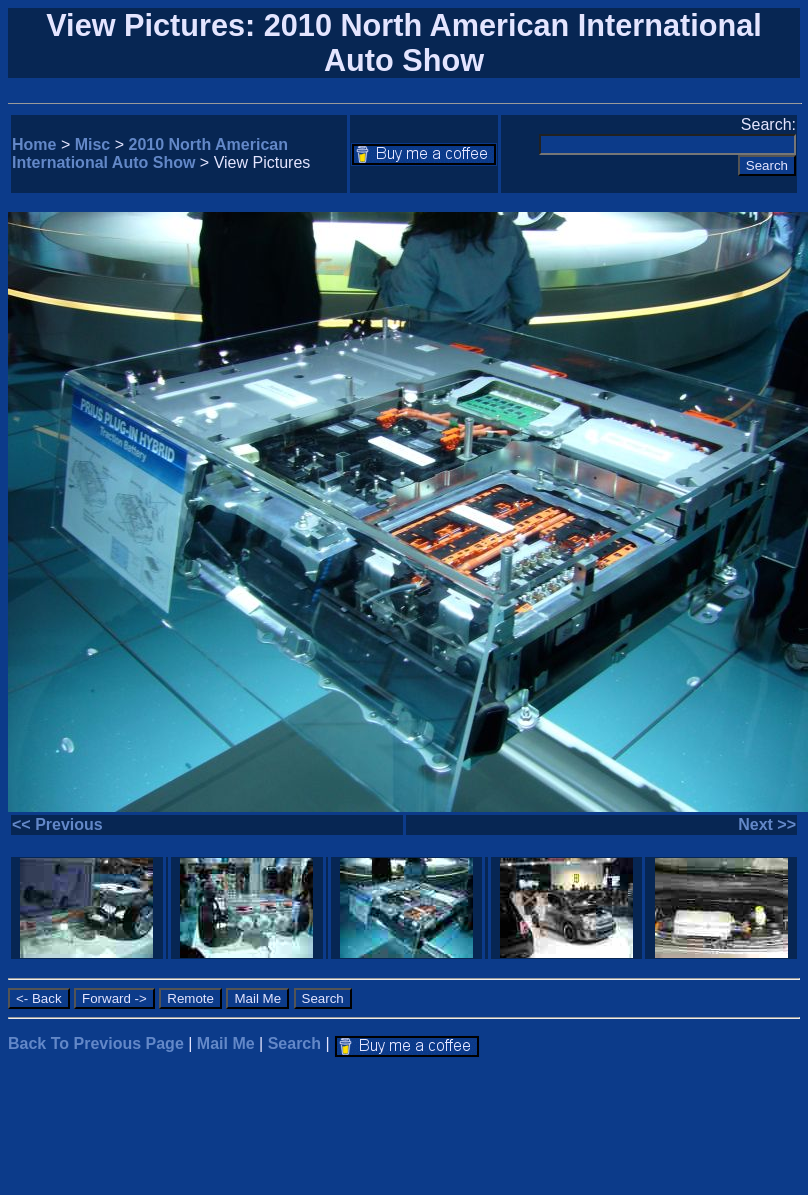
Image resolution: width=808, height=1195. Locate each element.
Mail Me (226, 1043)
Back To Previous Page (96, 1043)
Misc (93, 144)
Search (294, 1043)
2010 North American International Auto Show (150, 153)
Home (34, 144)
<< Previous (57, 824)
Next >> (767, 824)
